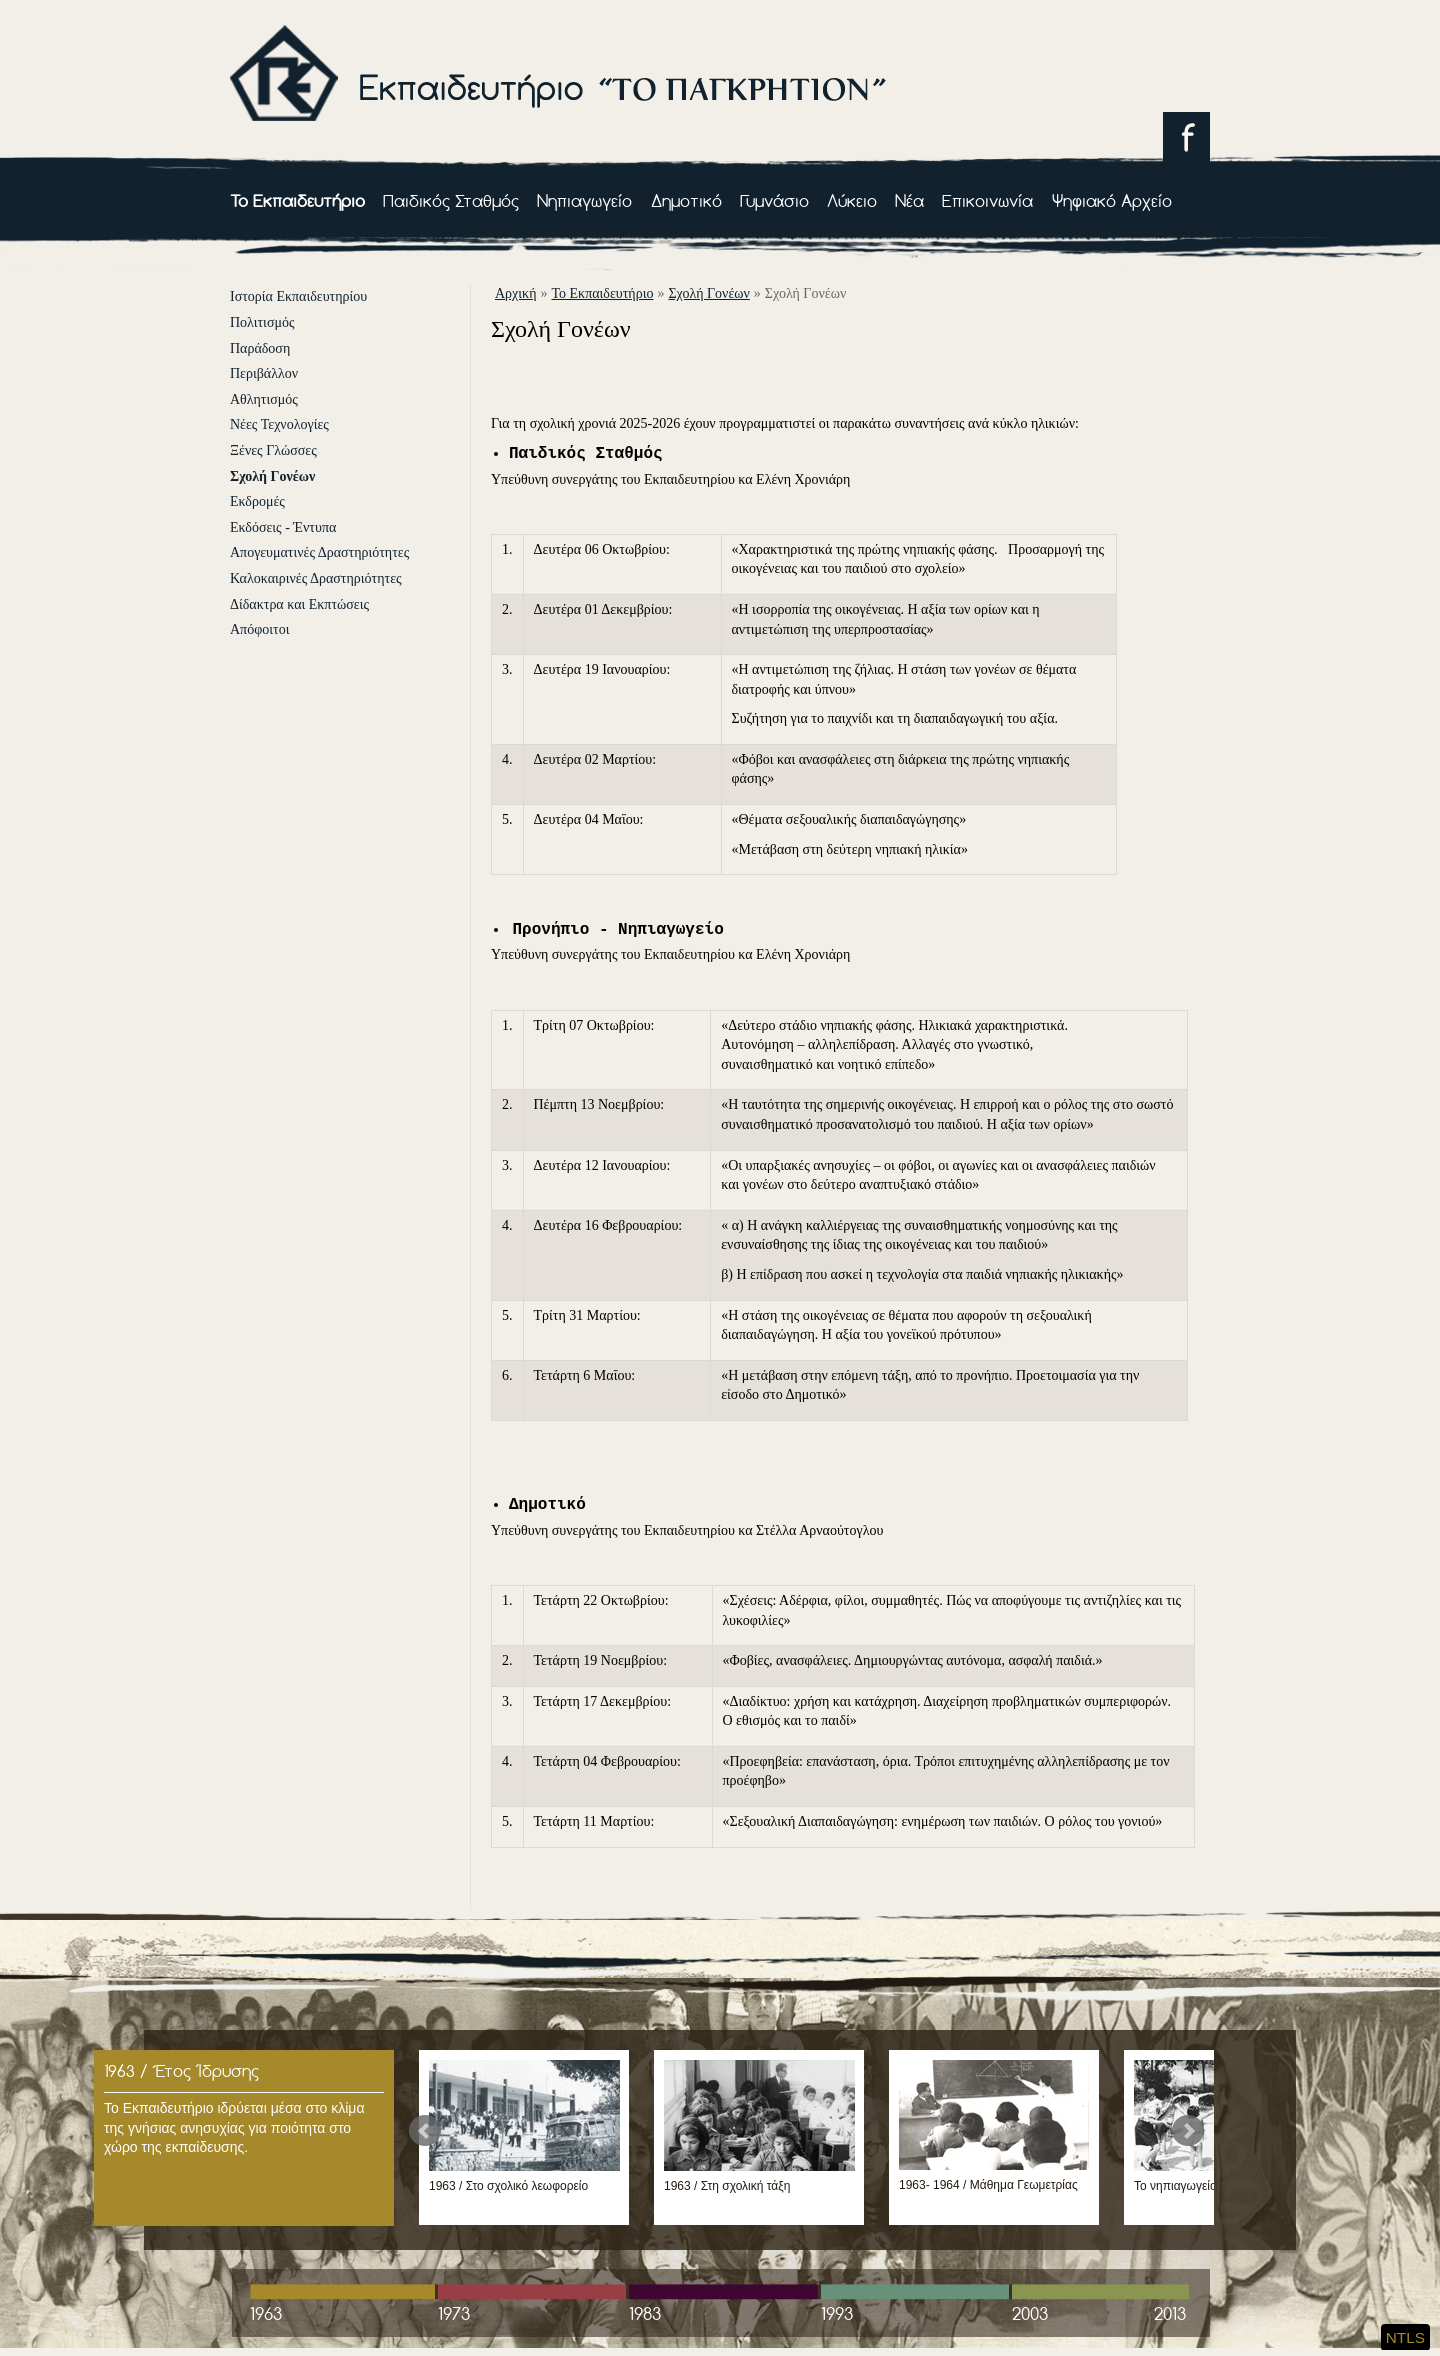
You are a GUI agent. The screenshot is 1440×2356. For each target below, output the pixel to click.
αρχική (515, 293)
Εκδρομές (257, 501)
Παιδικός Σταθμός (451, 200)
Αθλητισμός (264, 399)
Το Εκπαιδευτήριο (297, 200)
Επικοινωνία (987, 200)
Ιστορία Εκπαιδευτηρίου (298, 296)
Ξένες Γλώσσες (273, 450)
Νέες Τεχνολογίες (279, 424)
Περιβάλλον (264, 373)
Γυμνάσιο (774, 200)
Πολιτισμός (262, 322)
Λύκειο (852, 200)
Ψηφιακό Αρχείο (1112, 200)
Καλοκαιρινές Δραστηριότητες (316, 578)
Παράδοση (260, 348)
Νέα (909, 200)
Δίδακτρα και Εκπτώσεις (299, 604)
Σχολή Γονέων (272, 476)
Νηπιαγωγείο (584, 200)
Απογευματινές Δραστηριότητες (319, 552)
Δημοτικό (686, 200)
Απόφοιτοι (259, 629)
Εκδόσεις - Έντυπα (283, 527)
